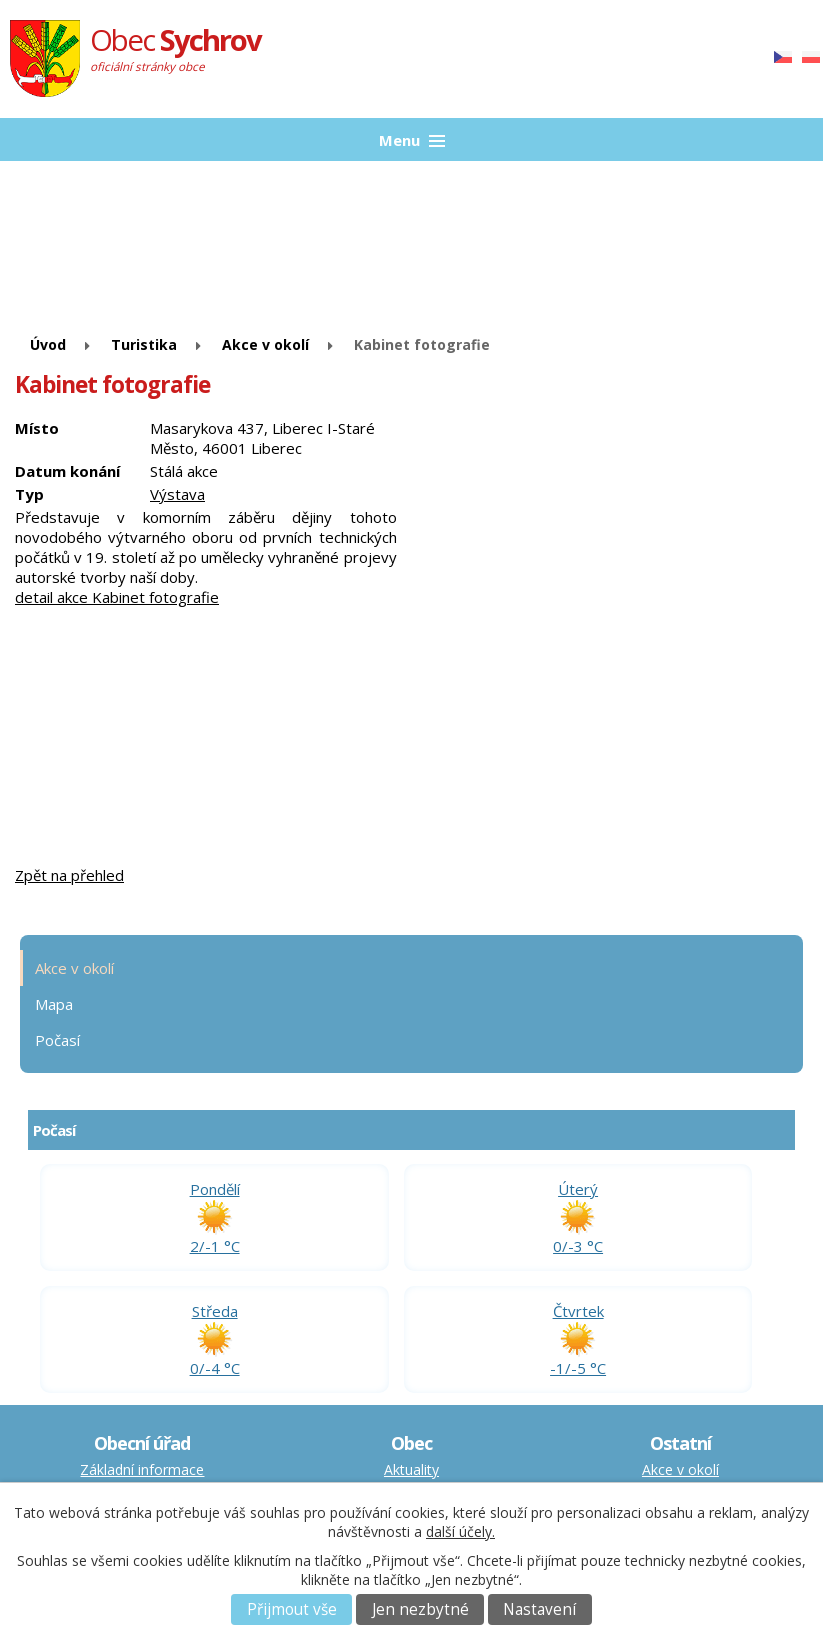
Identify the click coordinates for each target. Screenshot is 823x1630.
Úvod (48, 344)
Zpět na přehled (69, 875)
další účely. (460, 1531)
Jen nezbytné (420, 1609)
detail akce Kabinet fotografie (117, 597)
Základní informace (142, 1469)
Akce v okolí (265, 344)
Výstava (177, 494)
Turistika (144, 344)
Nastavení (539, 1609)
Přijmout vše (292, 1609)
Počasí (57, 1040)
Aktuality (411, 1469)
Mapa (54, 1004)
